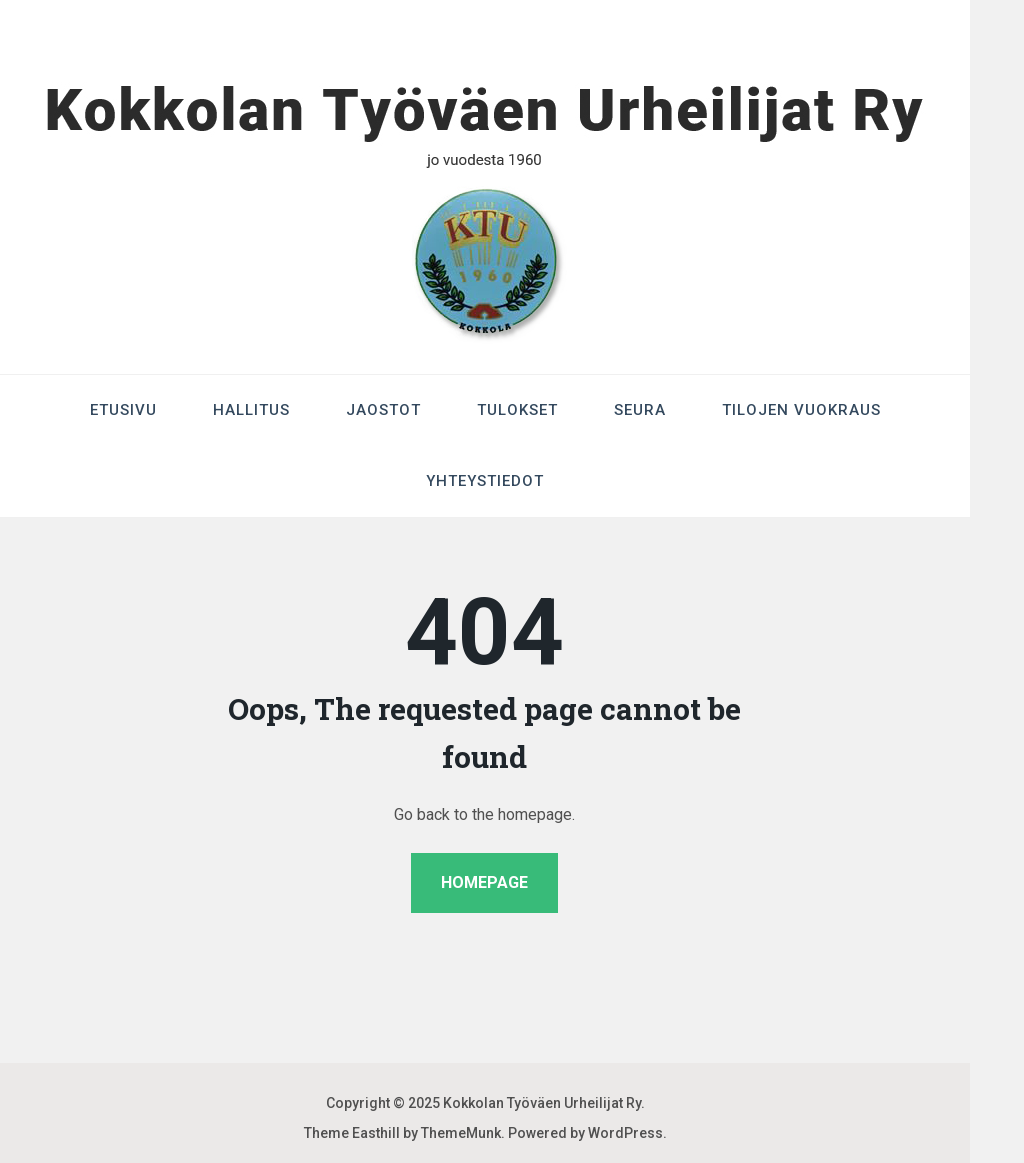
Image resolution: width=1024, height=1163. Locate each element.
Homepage (484, 882)
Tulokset (517, 410)
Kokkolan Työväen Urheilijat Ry (542, 1103)
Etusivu (123, 410)
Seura (640, 410)
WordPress (625, 1133)
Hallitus (251, 410)
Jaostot (383, 410)
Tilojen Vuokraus (801, 410)
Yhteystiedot (485, 481)
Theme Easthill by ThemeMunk (402, 1133)
